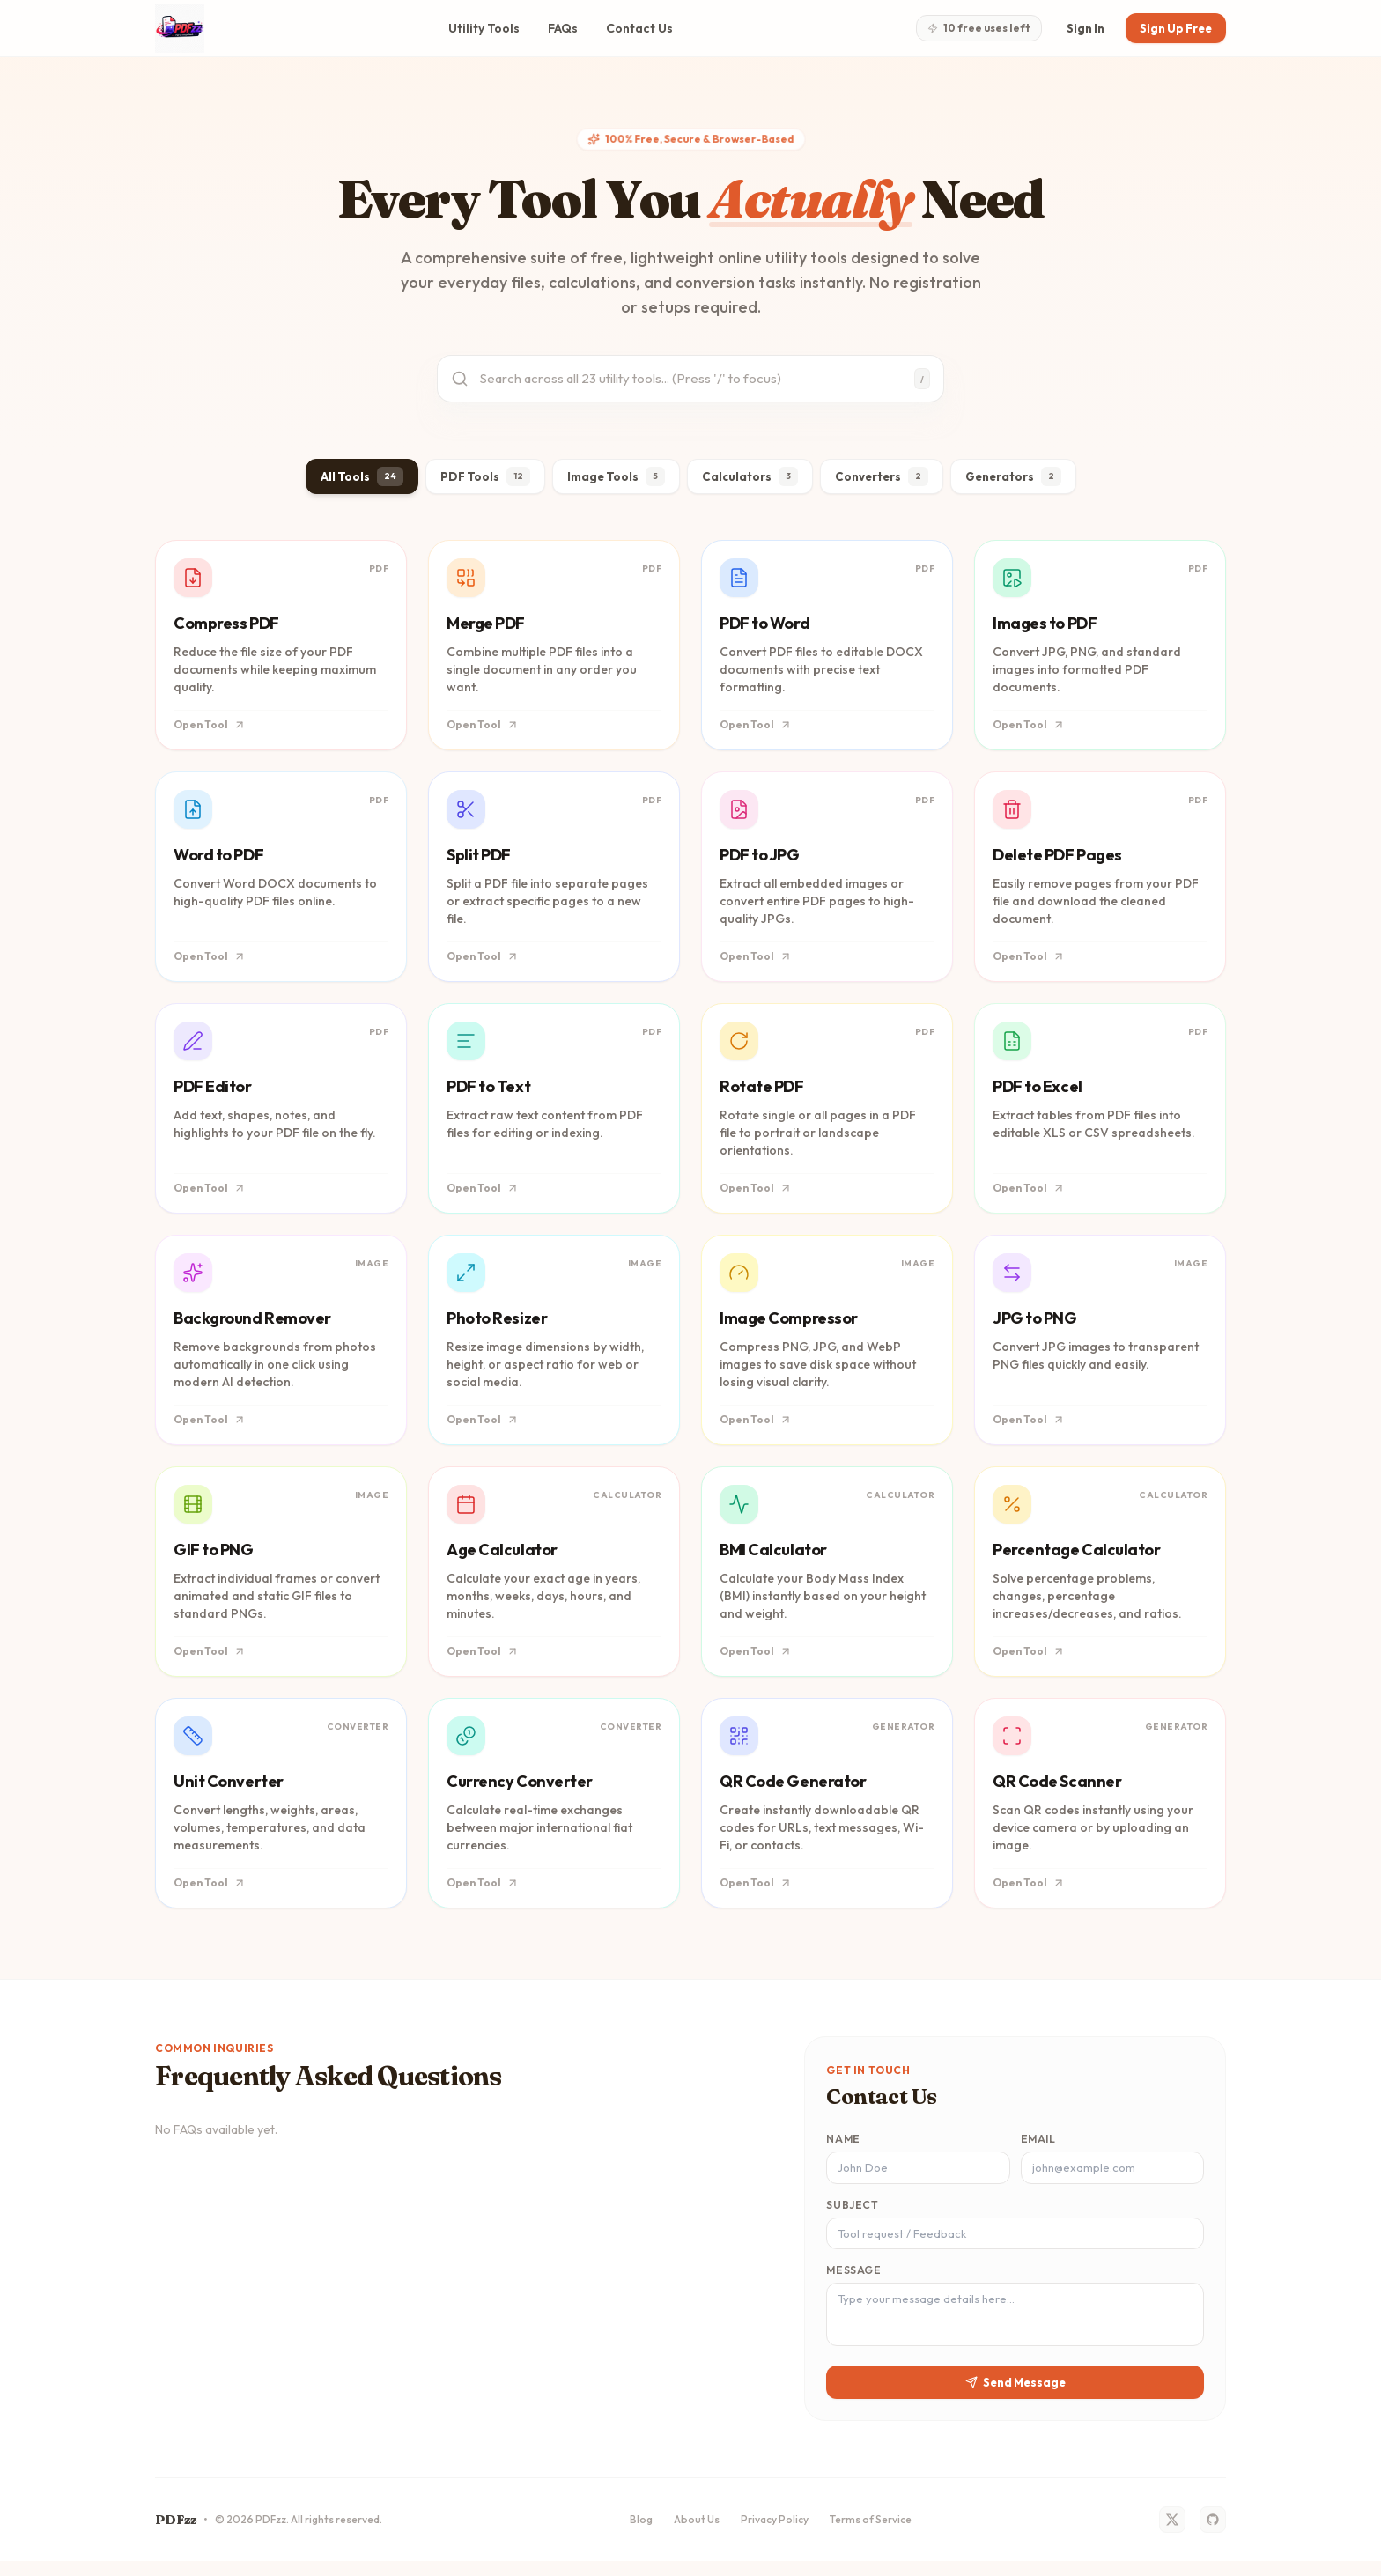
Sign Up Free (1173, 28)
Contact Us (634, 28)
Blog (641, 2534)
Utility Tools (478, 28)
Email (1038, 2144)
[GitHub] (1213, 2534)
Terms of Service (871, 2534)
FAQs (557, 28)
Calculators (746, 480)
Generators (1018, 480)
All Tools (353, 480)
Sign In (1077, 28)
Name (843, 2144)
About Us (697, 2534)
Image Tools (610, 480)
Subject (852, 2211)
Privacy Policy (775, 2534)
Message (853, 2277)
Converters (881, 480)
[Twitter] (1172, 2534)
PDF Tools (477, 480)
